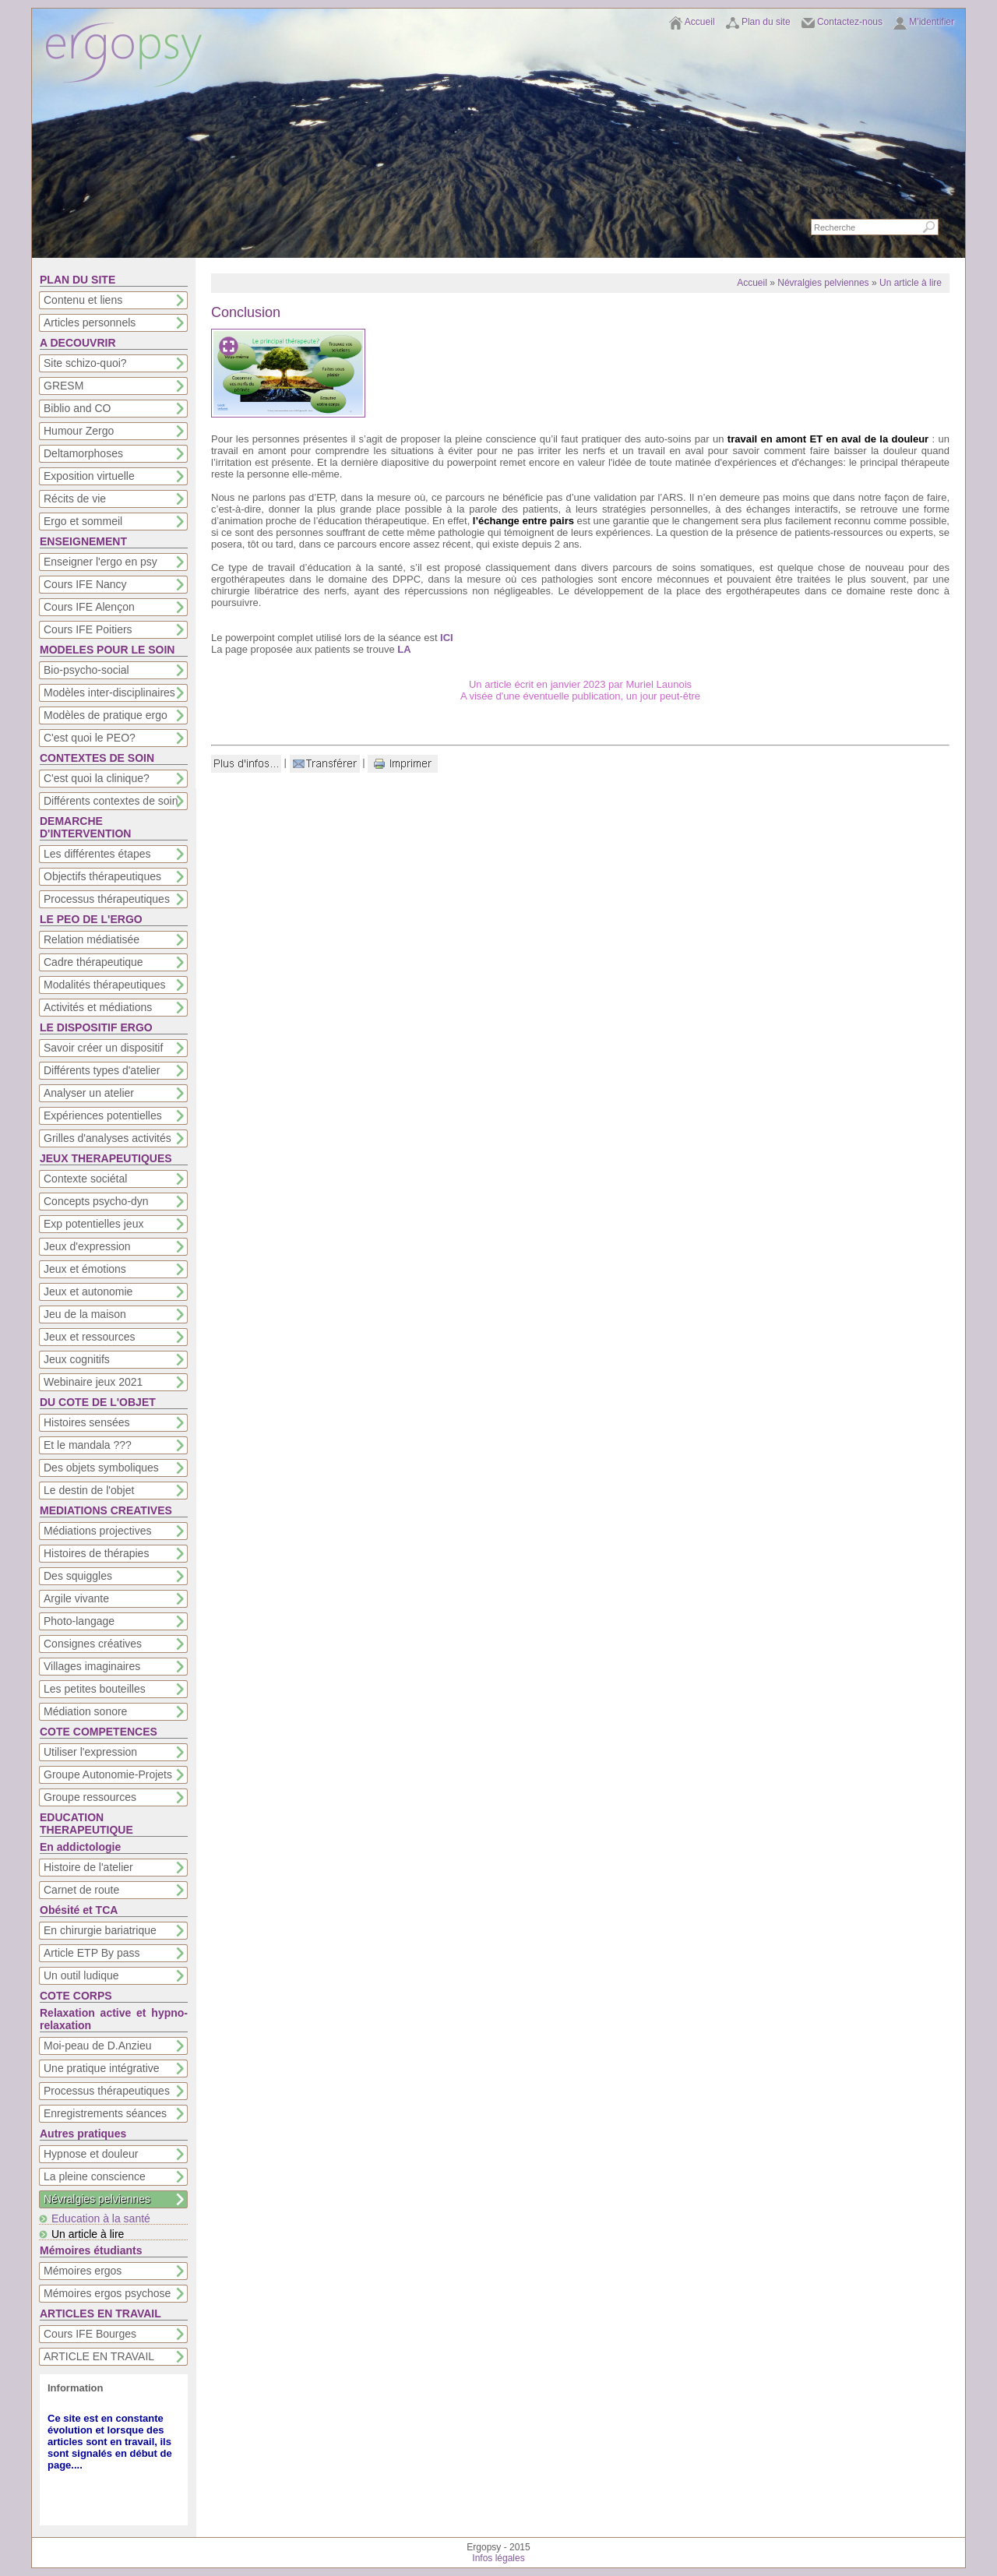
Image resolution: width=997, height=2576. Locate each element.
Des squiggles (78, 1576)
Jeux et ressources (90, 1336)
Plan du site (766, 21)
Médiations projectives (98, 1530)
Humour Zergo (79, 431)
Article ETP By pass (91, 1953)
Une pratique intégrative (102, 2068)
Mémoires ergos (83, 2270)
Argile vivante (76, 1598)
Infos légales (498, 2558)
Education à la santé (100, 2218)
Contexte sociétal (85, 1178)
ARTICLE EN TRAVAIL (99, 2356)
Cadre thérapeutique (93, 962)
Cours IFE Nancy (85, 584)
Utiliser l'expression (90, 1752)
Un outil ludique (81, 1975)
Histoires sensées (87, 1422)
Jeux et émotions (85, 1269)
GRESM (63, 385)
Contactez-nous (850, 21)
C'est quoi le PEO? (90, 737)
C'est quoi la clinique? (97, 778)
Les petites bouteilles (95, 1689)
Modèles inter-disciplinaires (109, 692)
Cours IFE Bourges (90, 2334)
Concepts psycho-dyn (96, 1201)
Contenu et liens (83, 300)
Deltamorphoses (83, 453)
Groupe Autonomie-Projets (108, 1774)
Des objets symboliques (101, 1467)
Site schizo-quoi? (85, 363)
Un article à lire (87, 2234)
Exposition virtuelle (89, 476)
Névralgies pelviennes (97, 2199)
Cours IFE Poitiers (88, 629)
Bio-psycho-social (86, 670)
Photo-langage (79, 1621)
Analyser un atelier (89, 1093)
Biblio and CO (77, 408)
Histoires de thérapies (96, 1553)
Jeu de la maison (85, 1314)
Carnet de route (81, 1890)
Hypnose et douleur (91, 2154)
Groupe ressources (90, 1797)
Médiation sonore (85, 1711)
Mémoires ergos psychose (107, 2293)
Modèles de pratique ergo (105, 715)
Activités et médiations (98, 1007)
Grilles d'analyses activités (107, 1138)
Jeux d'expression (87, 1246)
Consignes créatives (93, 1643)
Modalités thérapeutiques (104, 984)
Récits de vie (75, 498)
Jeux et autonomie (88, 1291)
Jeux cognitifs (77, 1359)
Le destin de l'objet (89, 1490)
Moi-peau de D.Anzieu (98, 2045)
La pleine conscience (95, 2176)
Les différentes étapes (97, 854)
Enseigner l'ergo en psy (100, 561)
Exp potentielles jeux (93, 1224)
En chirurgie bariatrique (100, 1930)
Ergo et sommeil (83, 521)
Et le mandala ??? (88, 1445)
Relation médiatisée (91, 939)
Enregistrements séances (105, 2113)
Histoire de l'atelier (88, 1867)
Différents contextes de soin (111, 801)
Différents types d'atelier (102, 1070)
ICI (446, 637)
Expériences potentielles (103, 1115)
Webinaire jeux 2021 (93, 1382)
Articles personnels (90, 322)
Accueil (700, 21)
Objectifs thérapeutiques (102, 876)
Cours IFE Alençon (89, 607)
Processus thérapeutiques (107, 899)
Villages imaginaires (92, 1666)
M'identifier (931, 21)
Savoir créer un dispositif (103, 1047)
